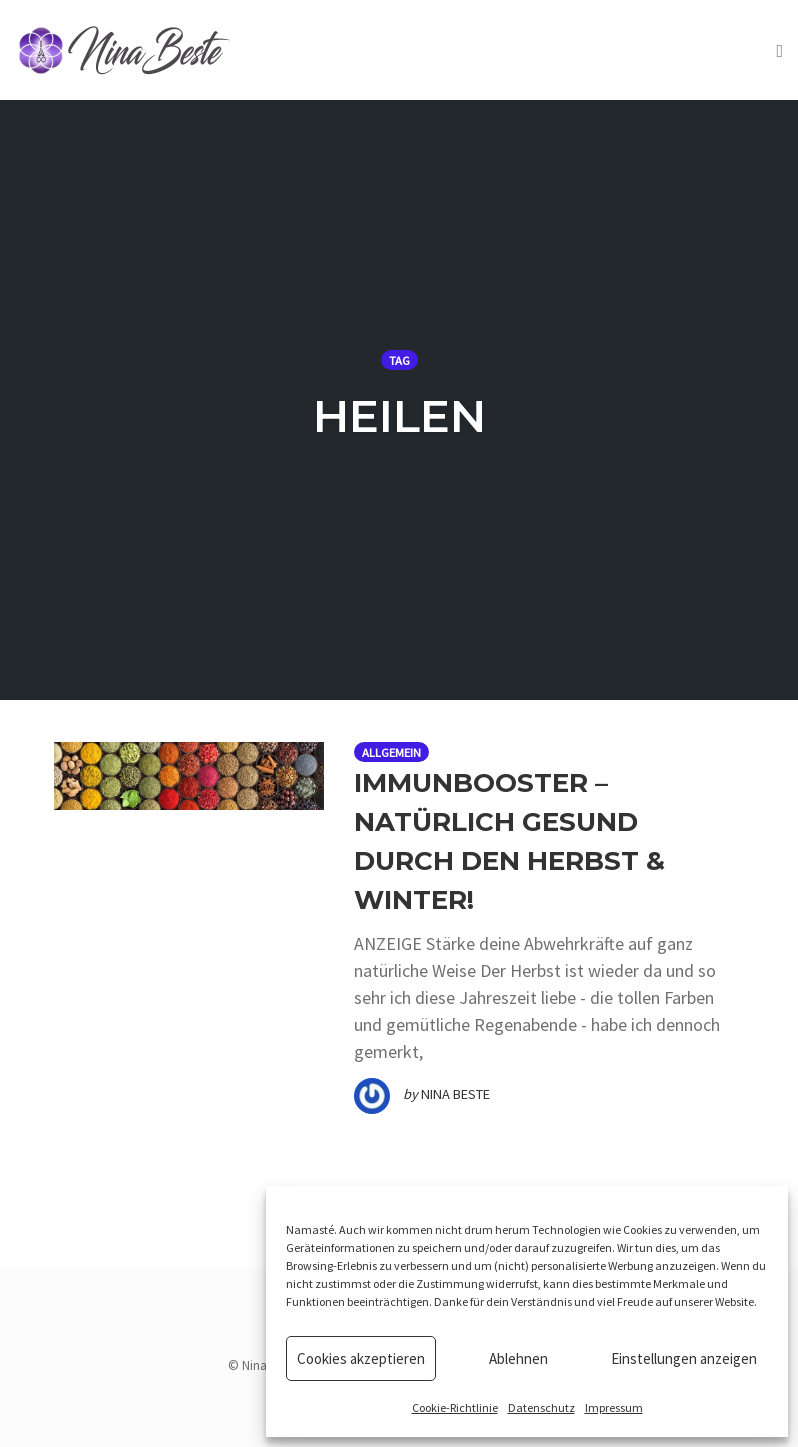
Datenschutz (541, 1407)
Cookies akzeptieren (361, 1358)
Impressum (614, 1407)
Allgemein (391, 752)
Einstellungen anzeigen (684, 1358)
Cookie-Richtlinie (455, 1407)
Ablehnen (518, 1358)
